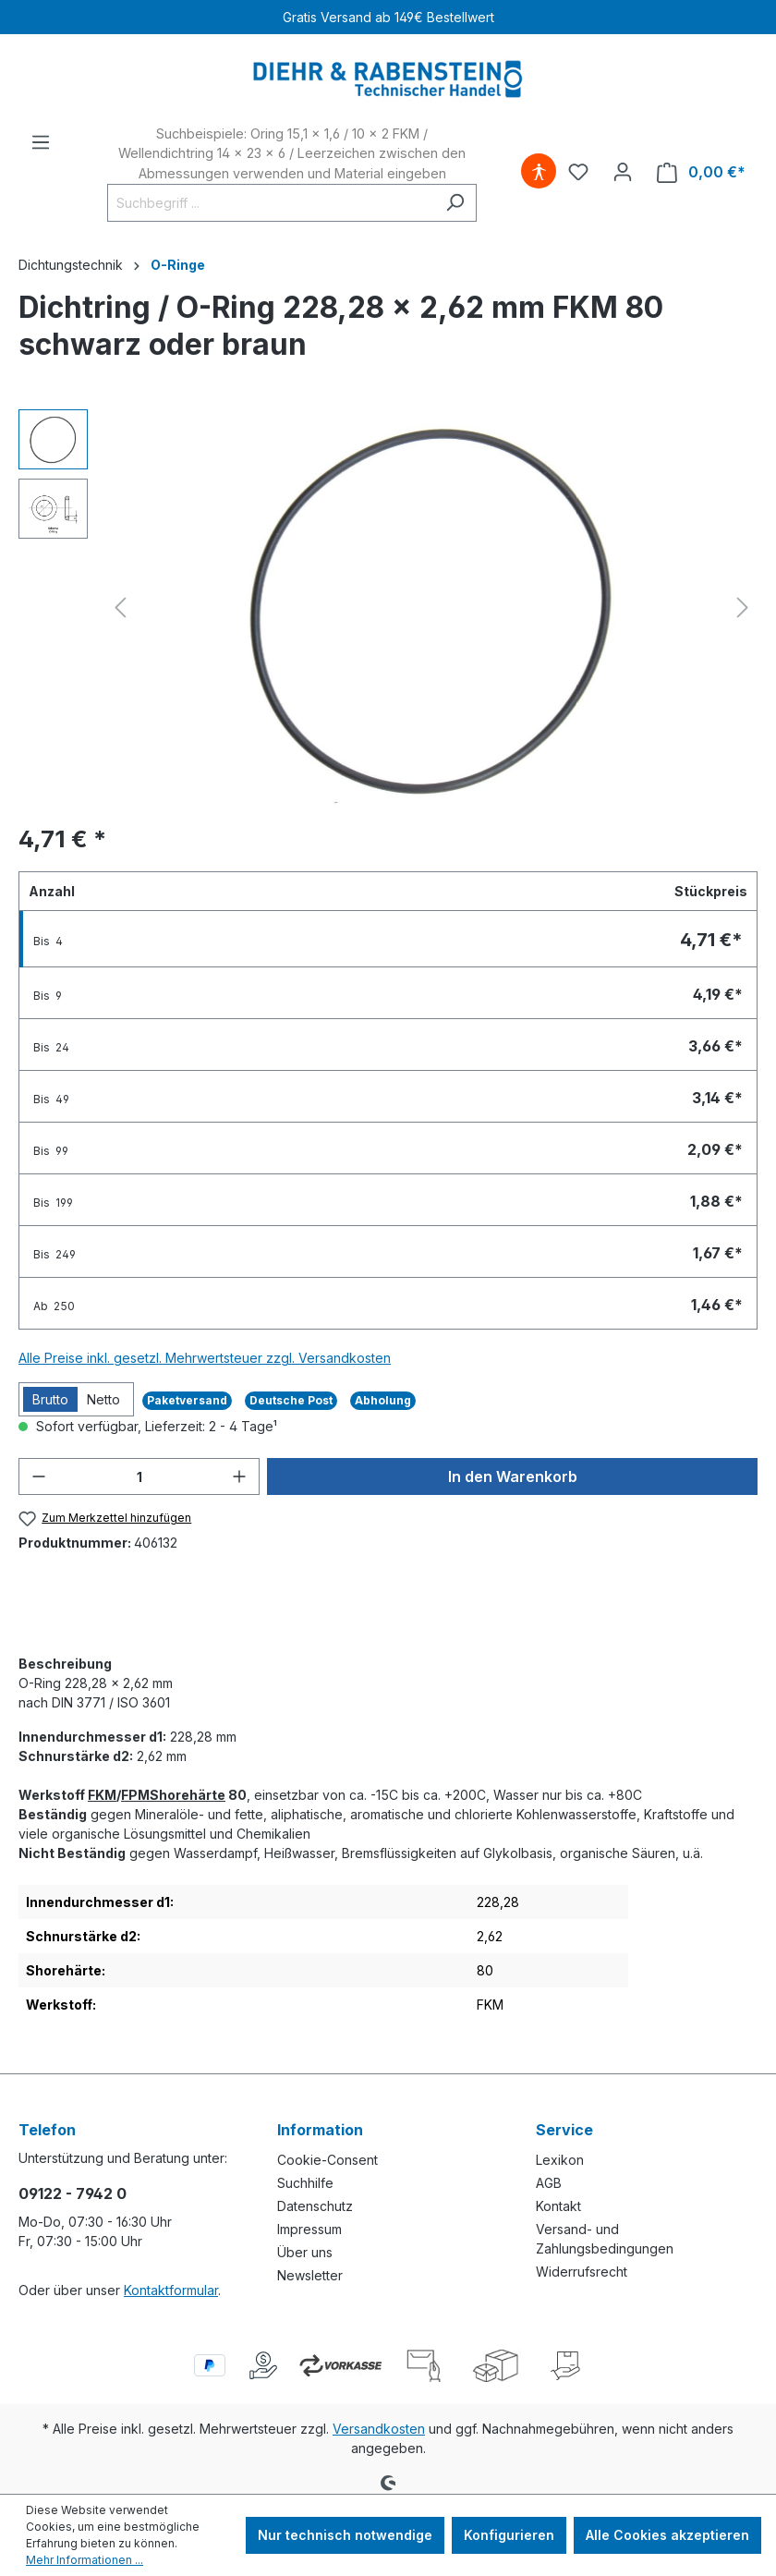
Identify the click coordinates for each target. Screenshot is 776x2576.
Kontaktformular (171, 2290)
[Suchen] (455, 203)
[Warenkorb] (701, 172)
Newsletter (310, 2275)
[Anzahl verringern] (38, 1476)
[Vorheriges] (120, 607)
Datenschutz (315, 2206)
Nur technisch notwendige (345, 2535)
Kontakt (558, 2206)
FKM (102, 1795)
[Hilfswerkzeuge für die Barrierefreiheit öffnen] (538, 171)
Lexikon (560, 2160)
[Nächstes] (743, 607)
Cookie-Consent (327, 2160)
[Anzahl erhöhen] (239, 1476)
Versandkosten (379, 2428)
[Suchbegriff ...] (270, 203)
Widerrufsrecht (581, 2271)
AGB (549, 2183)
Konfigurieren (509, 2535)
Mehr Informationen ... (84, 2560)
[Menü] (40, 142)
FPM (135, 1795)
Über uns (305, 2252)
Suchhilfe (305, 2183)
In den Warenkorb (512, 1476)
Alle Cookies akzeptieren (667, 2535)
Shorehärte (187, 1795)
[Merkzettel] (578, 171)
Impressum (309, 2229)
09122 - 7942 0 (72, 2193)
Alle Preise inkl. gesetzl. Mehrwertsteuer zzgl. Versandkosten (204, 1358)
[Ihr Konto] (622, 171)
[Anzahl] (139, 1476)
